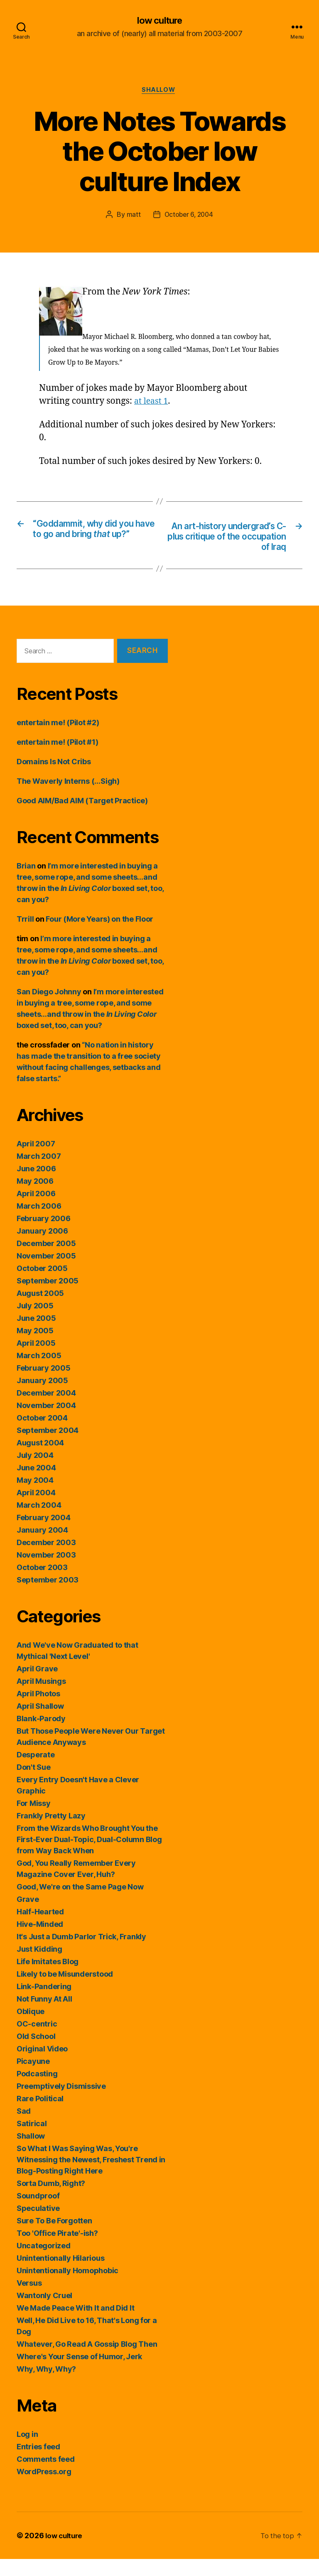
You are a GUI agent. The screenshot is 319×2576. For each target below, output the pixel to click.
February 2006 (44, 1235)
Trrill (25, 936)
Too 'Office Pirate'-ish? (57, 2250)
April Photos (38, 1710)
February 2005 (44, 1385)
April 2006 (36, 1210)
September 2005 (48, 1297)
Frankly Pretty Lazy (51, 1832)
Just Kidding (39, 1966)
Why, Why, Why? (46, 2386)
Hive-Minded (40, 1941)
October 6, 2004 (188, 216)
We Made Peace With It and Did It (75, 2325)
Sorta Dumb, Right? (51, 2200)
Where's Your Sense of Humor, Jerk (79, 2373)
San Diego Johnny (49, 1008)
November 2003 (46, 1572)
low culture (159, 21)
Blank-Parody (41, 1735)
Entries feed (38, 2463)
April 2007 (36, 1160)
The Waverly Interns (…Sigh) (68, 798)
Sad (24, 2128)
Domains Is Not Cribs (54, 778)
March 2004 (39, 1522)
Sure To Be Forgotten (54, 2237)
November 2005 (46, 1272)
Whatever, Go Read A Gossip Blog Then (87, 2361)
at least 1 (152, 403)
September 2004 (48, 1447)
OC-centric (37, 2040)
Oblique (30, 2028)
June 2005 (36, 1335)
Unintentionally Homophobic (67, 2287)
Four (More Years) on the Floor (99, 936)
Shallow (159, 91)
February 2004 (44, 1534)
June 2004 (36, 1484)
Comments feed (46, 2476)
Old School (36, 2053)
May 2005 (35, 1347)
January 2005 (42, 1397)
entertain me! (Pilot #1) (57, 759)
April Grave (37, 1685)
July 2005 (35, 1322)
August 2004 (40, 1459)
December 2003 (46, 1559)
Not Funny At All (44, 2016)
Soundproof (38, 2212)
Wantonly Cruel (44, 2312)
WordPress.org (44, 2488)
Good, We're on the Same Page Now (80, 1903)
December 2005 (46, 1260)
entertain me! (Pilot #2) (58, 739)
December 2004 (46, 1410)
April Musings (41, 1698)
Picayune (33, 2078)
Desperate (36, 1771)
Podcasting (37, 2090)
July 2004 (35, 1472)
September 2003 (48, 1596)
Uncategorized (44, 2262)
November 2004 (46, 1422)
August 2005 (40, 1310)
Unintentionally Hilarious (60, 2275)
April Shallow (40, 1723)
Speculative (38, 2225)
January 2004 (42, 1547)
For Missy (34, 1820)
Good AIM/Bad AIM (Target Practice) (82, 817)
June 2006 (36, 1185)
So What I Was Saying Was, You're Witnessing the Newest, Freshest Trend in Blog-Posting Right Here (91, 2176)
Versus (29, 2300)
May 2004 (35, 1497)
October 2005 (42, 1285)
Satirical (32, 2140)
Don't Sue (34, 1784)
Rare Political (40, 2115)
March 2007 (39, 1173)
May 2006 (35, 1198)
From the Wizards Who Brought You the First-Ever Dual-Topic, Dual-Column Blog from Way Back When (89, 1856)
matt (132, 216)
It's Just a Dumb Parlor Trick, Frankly (81, 1953)
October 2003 (42, 1584)
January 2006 (42, 1248)
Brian (26, 882)
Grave (28, 1916)
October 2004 (42, 1434)
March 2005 (39, 1372)
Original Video (42, 2065)
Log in (27, 2451)
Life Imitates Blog (48, 1978)
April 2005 (36, 1360)
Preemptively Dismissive (61, 2103)
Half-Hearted (40, 1928)
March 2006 (39, 1223)
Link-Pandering (44, 2003)
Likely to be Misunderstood (65, 1991)
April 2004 (36, 1509)
